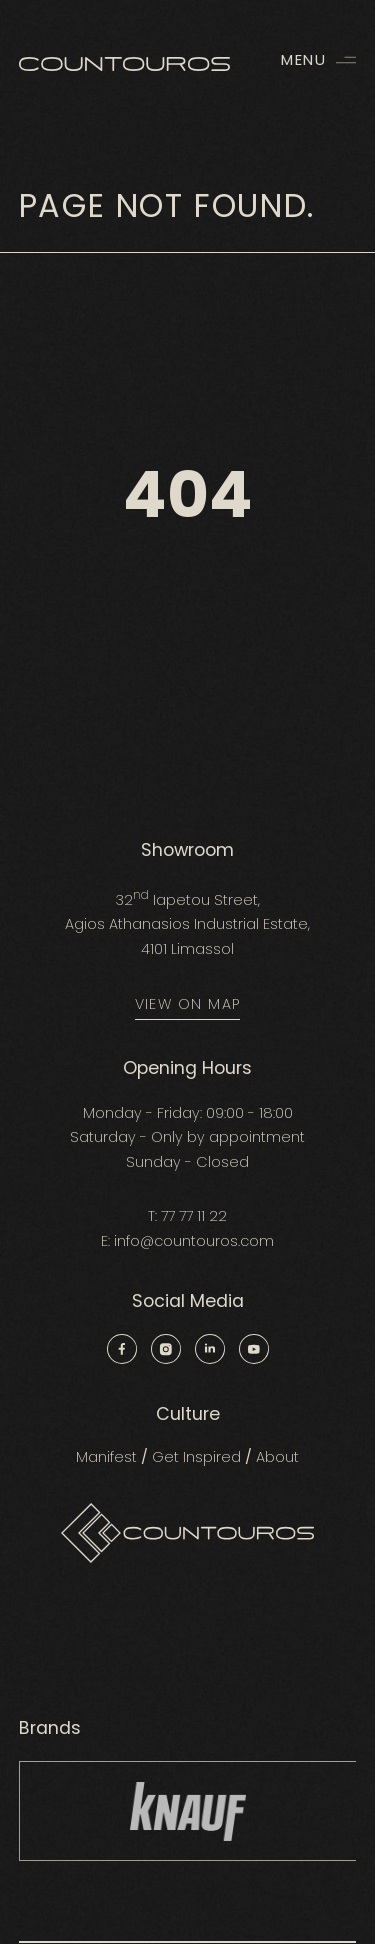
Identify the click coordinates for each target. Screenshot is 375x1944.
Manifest (106, 1457)
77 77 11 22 (194, 1216)
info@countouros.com (194, 1241)
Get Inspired (196, 1457)
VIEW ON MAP (188, 1004)
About (277, 1457)
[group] (188, 1811)
